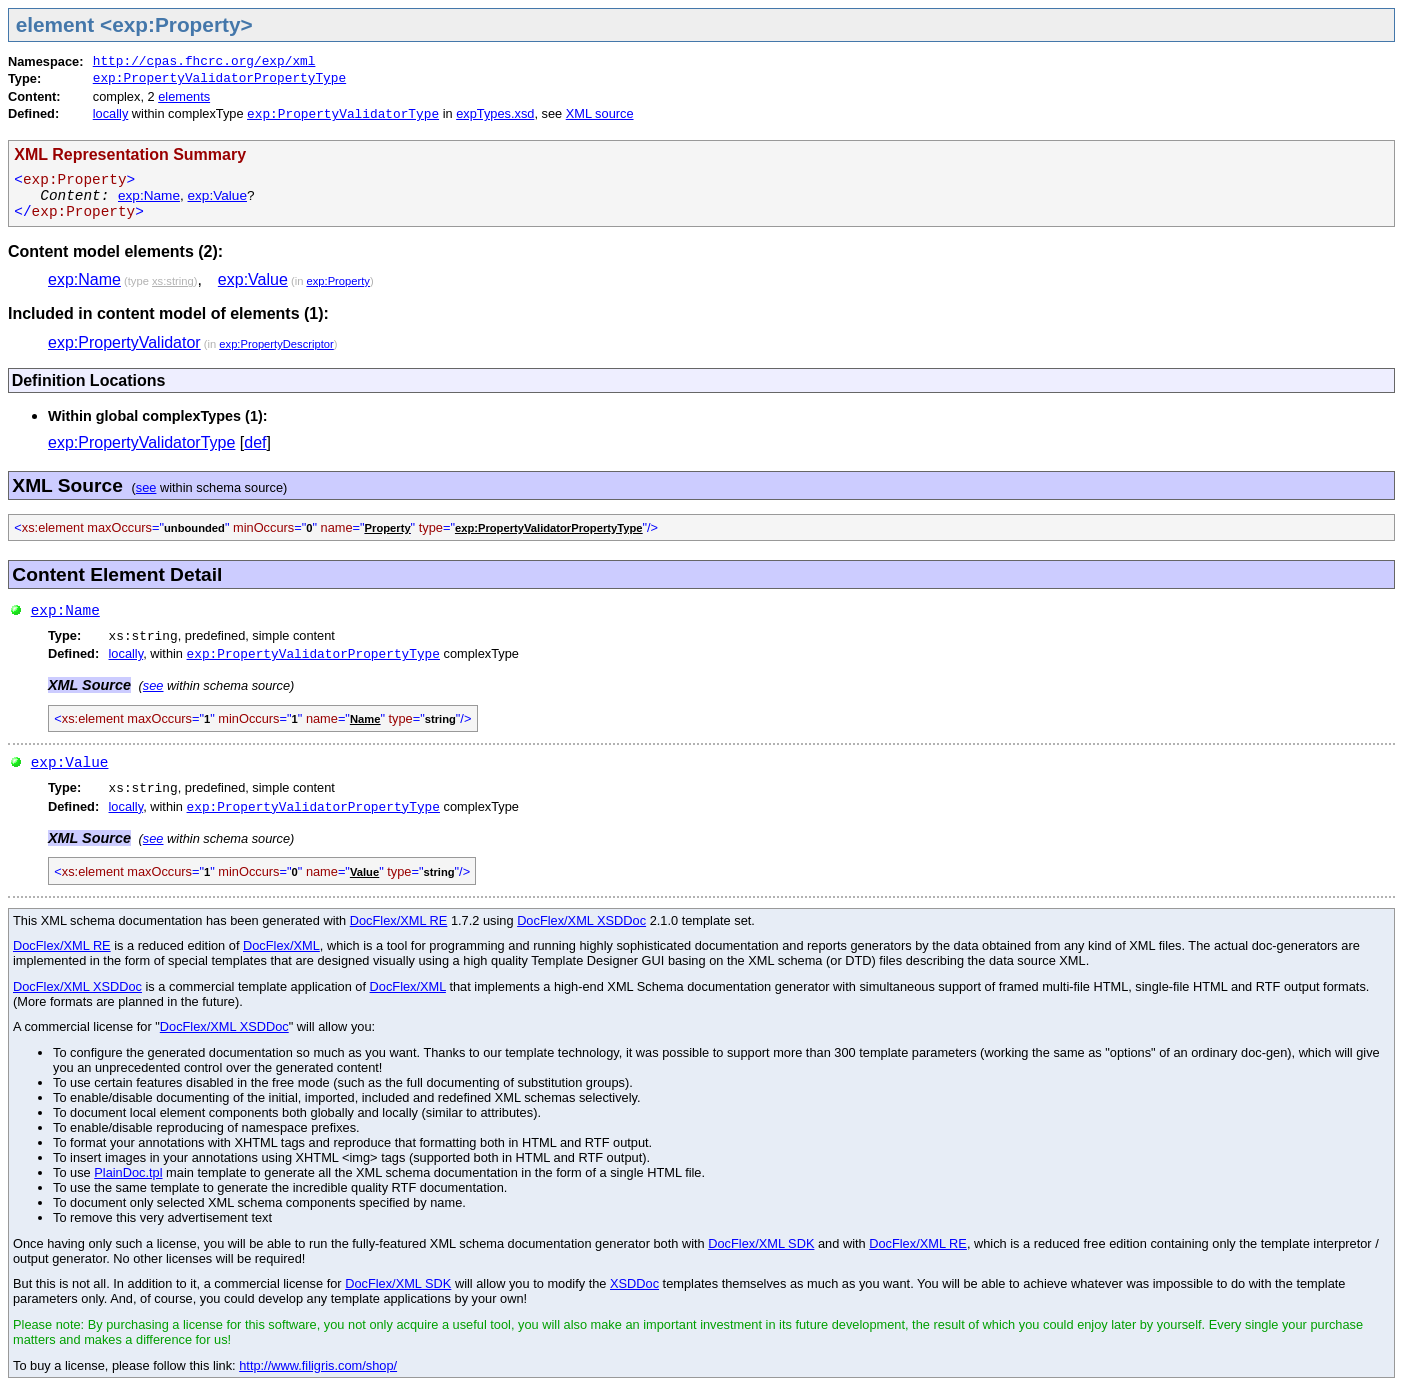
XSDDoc (634, 1283)
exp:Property (338, 281)
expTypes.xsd (495, 113)
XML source (600, 113)
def (255, 442)
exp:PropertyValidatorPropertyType (219, 78)
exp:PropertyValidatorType (343, 114)
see (146, 487)
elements (184, 96)
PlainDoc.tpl (128, 1172)
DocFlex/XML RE (399, 920)
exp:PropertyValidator (124, 342)
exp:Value (217, 195)
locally (111, 113)
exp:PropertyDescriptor (276, 344)
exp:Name (149, 195)
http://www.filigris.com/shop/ (318, 1365)
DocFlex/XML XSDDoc (581, 920)
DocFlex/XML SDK (761, 1243)
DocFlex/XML (281, 945)
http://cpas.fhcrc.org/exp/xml (204, 61)
